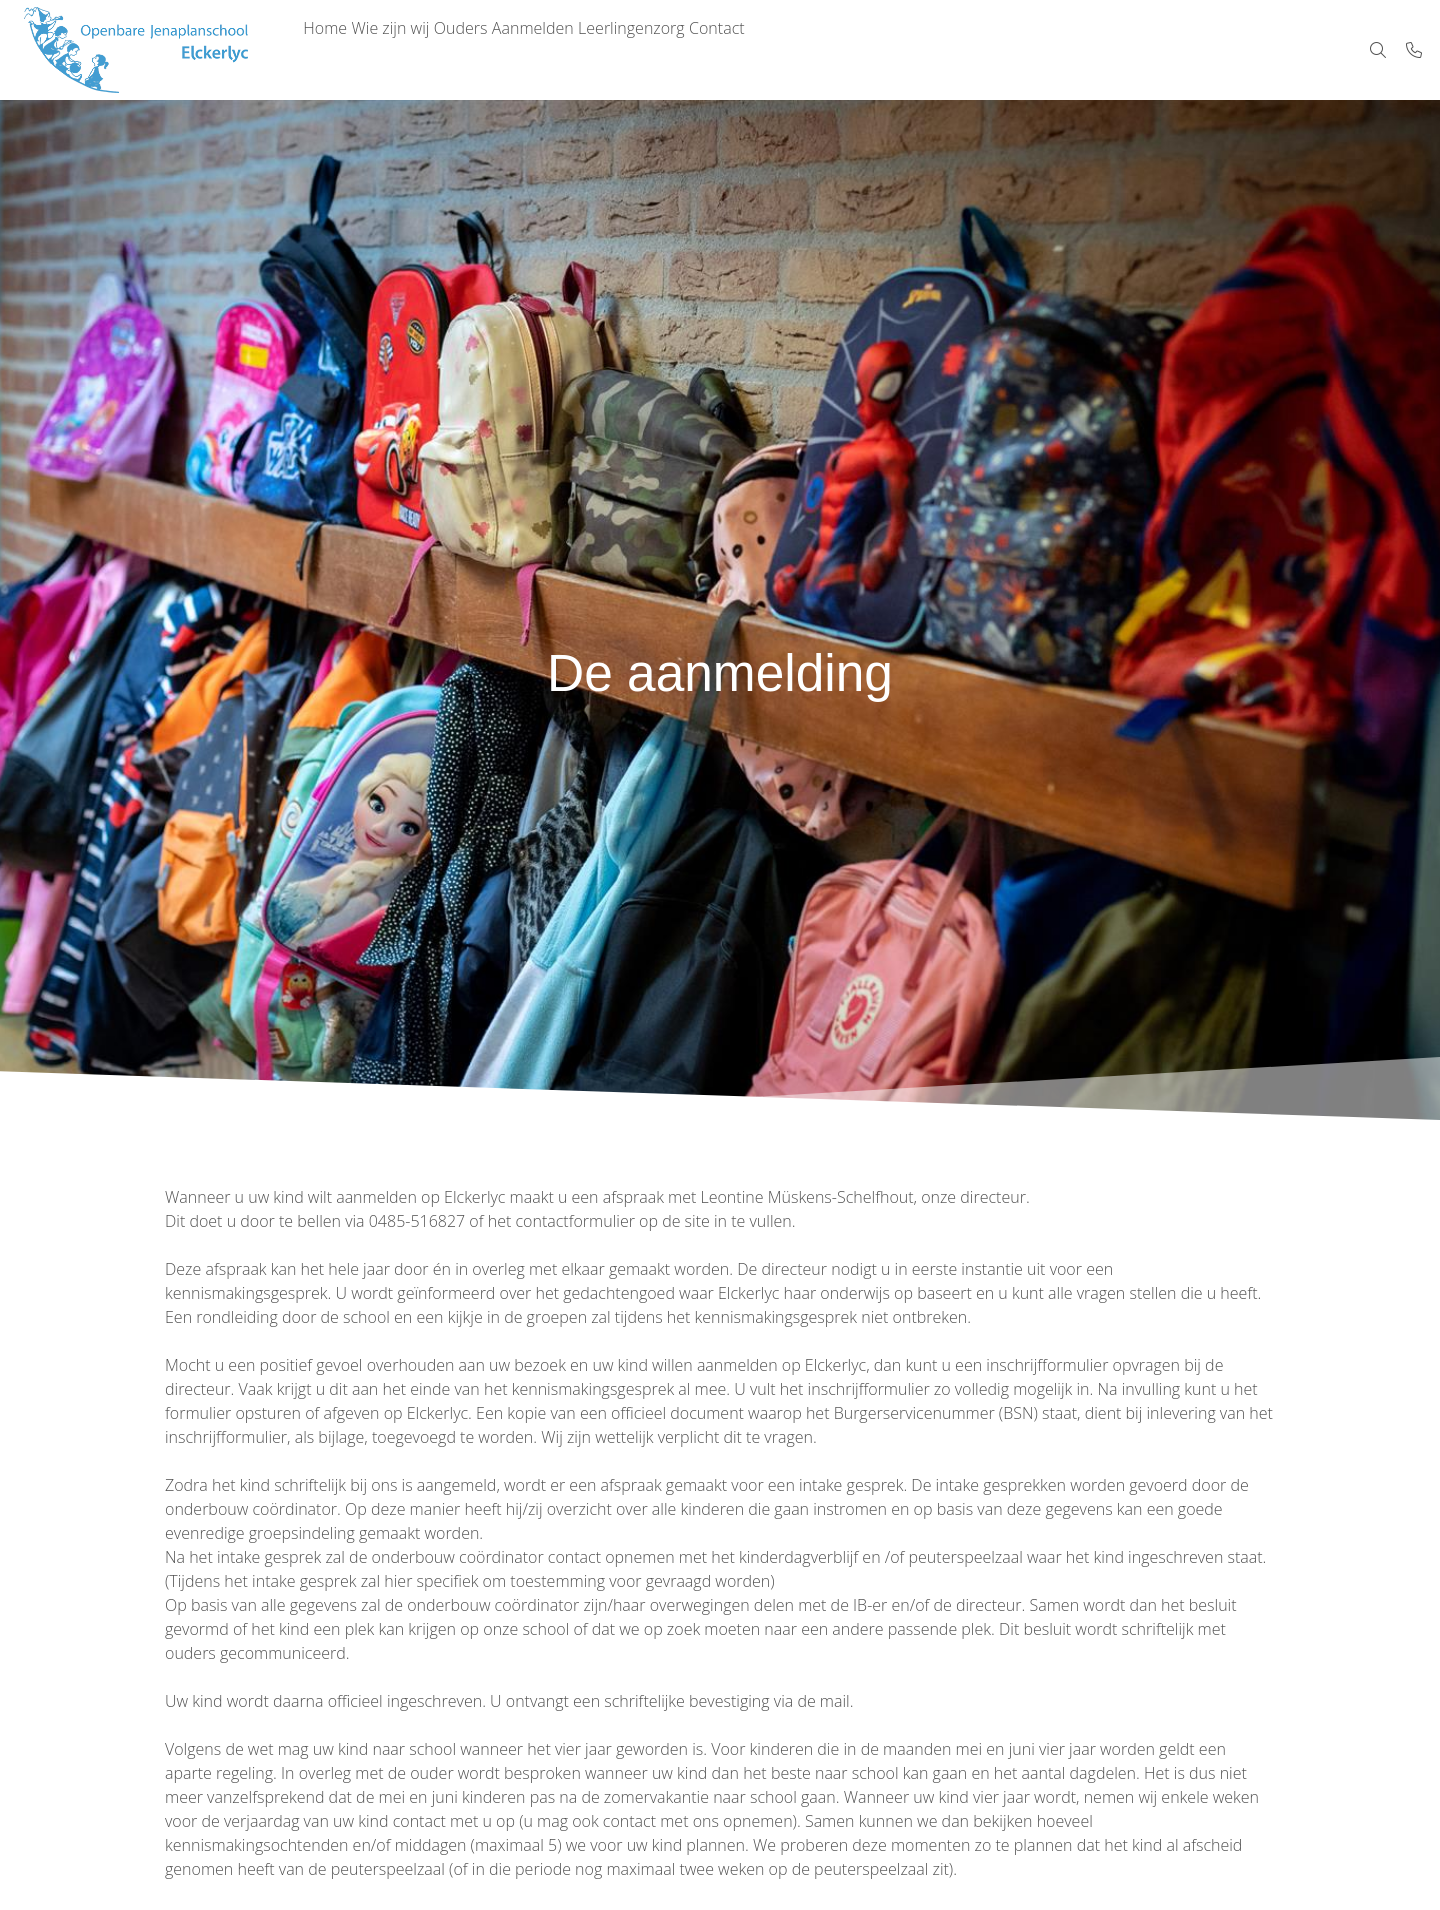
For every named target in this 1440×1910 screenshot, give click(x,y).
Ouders (500, 50)
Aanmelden (587, 50)
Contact (803, 50)
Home (333, 50)
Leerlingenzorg (701, 50)
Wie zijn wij (414, 50)
